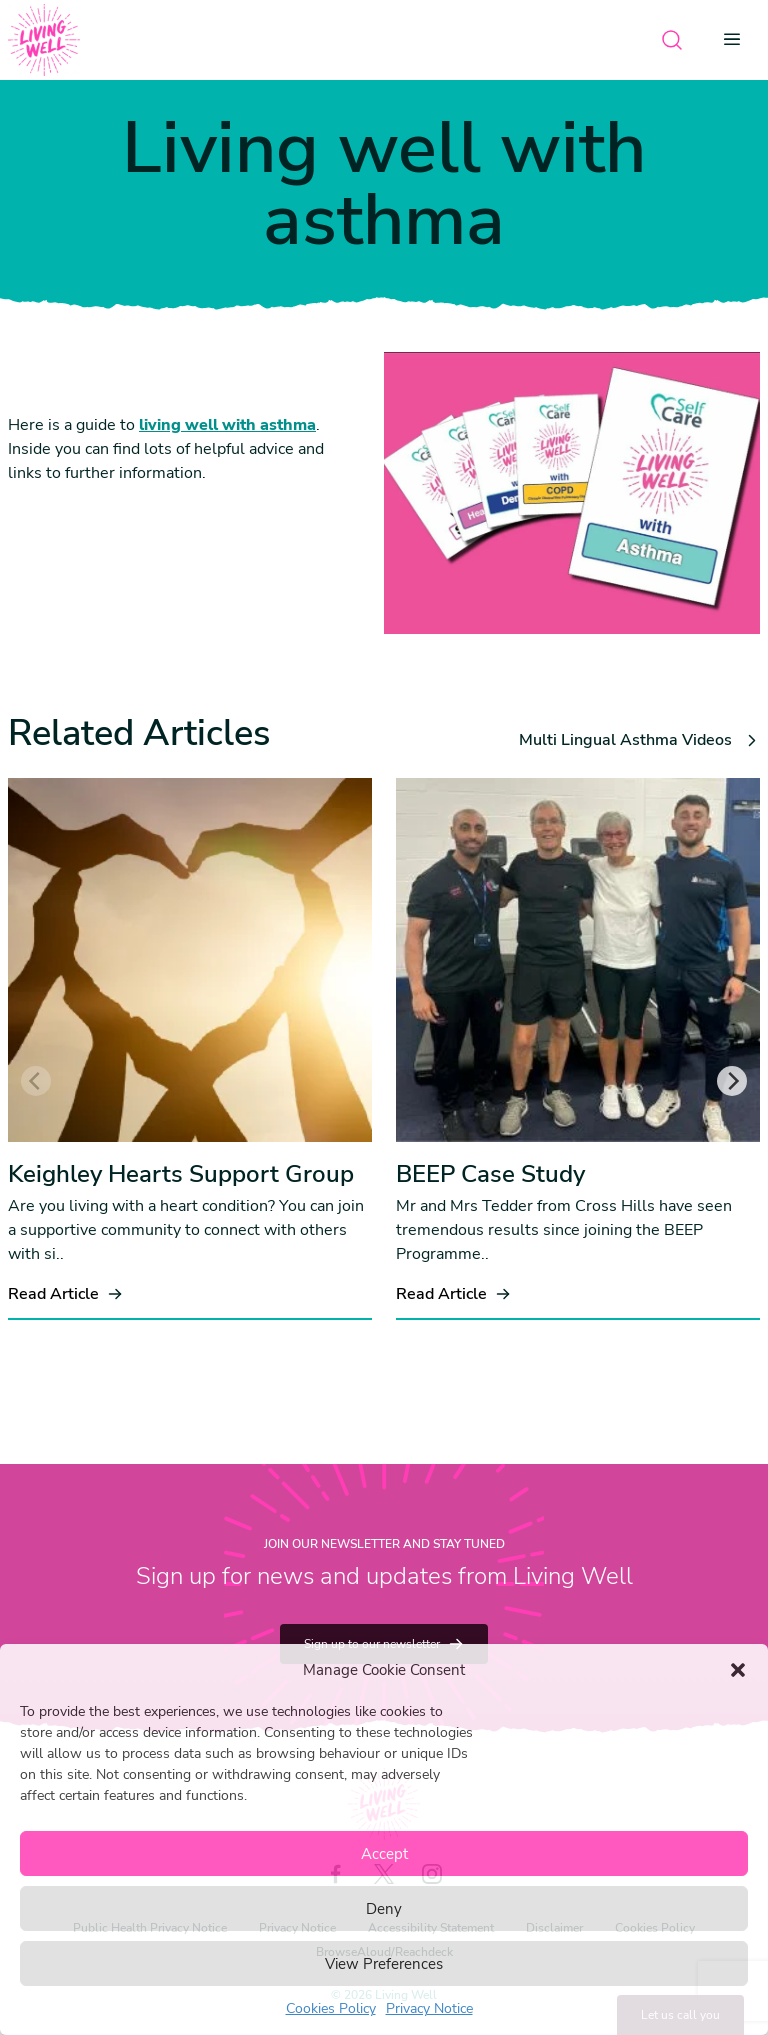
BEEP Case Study (490, 1174)
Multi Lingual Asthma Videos (639, 740)
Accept (384, 1854)
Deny (384, 1909)
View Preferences (384, 1964)
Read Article (65, 1294)
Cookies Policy (331, 2008)
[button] (738, 1670)
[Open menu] (738, 40)
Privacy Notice (429, 2008)
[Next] (732, 1081)
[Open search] (672, 40)
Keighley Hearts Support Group (181, 1174)
